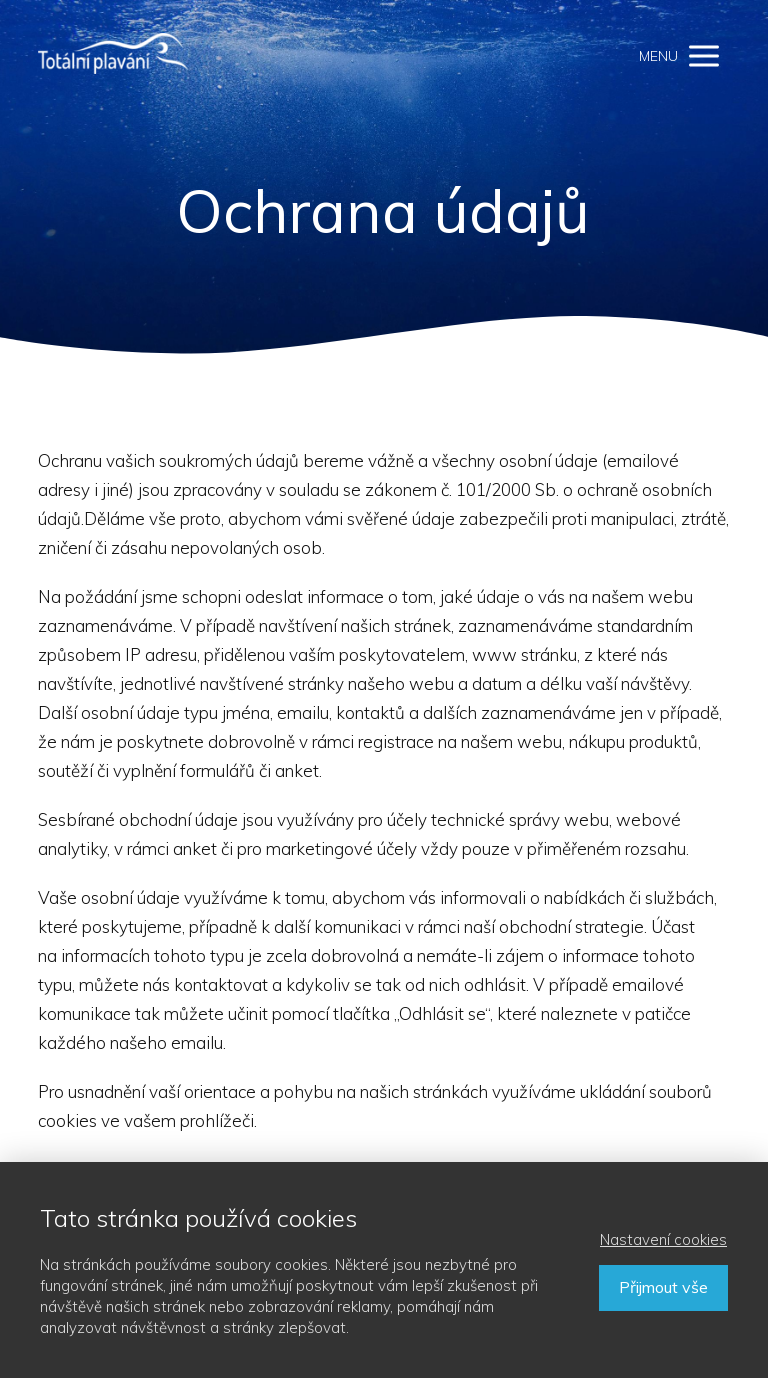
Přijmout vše (663, 1287)
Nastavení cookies (663, 1239)
